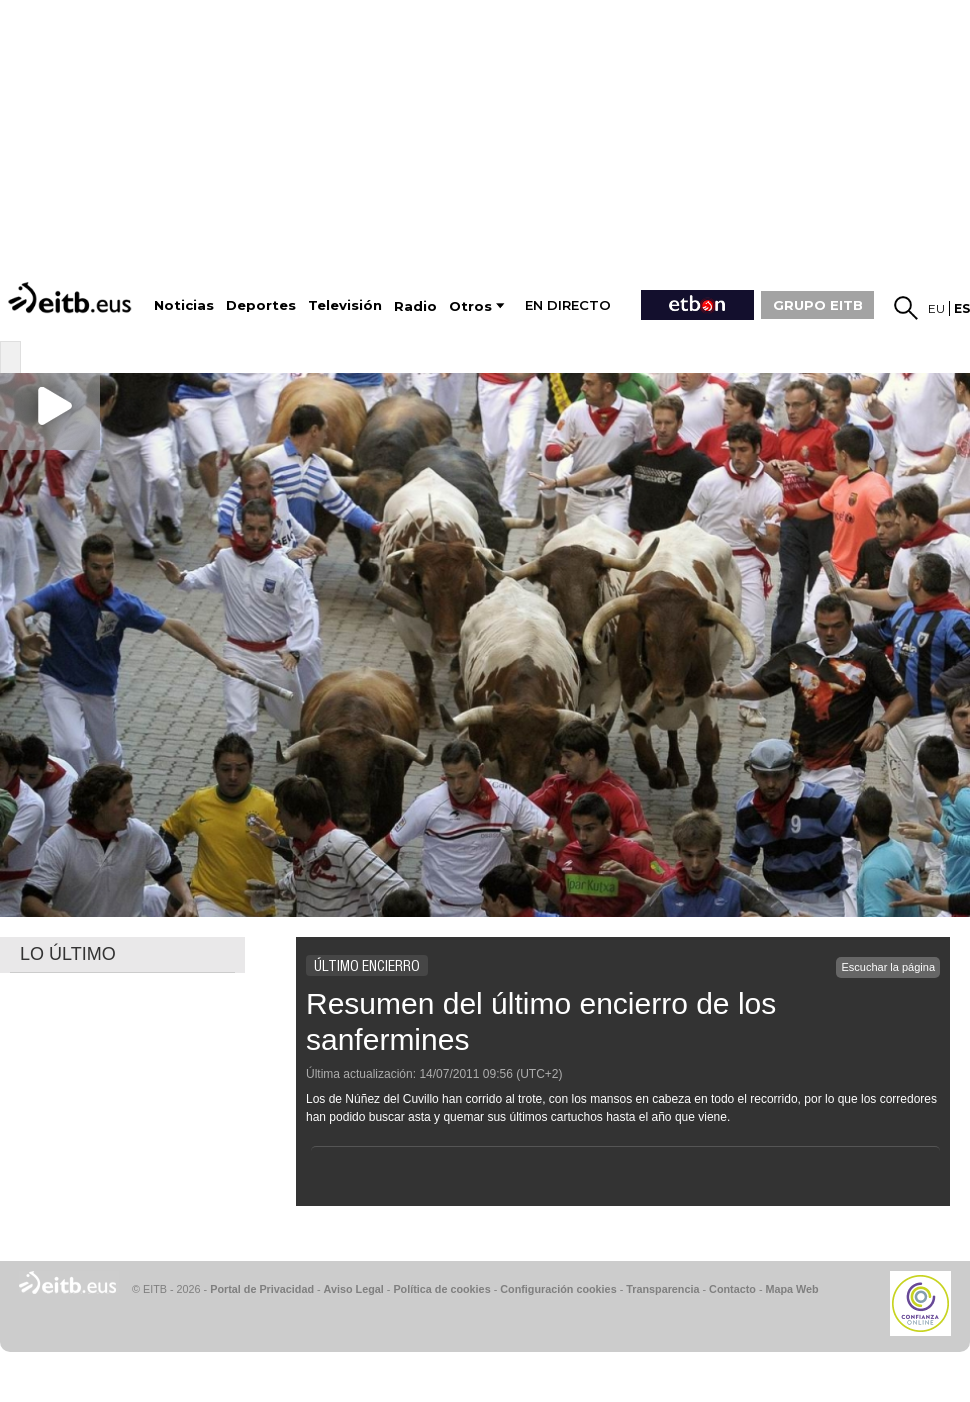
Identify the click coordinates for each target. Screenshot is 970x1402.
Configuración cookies (558, 1289)
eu (936, 308)
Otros (470, 306)
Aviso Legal (354, 1289)
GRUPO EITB (818, 305)
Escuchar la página (888, 967)
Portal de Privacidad (262, 1289)
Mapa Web (791, 1289)
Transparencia (662, 1289)
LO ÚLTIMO (68, 954)
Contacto (732, 1289)
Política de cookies (441, 1289)
